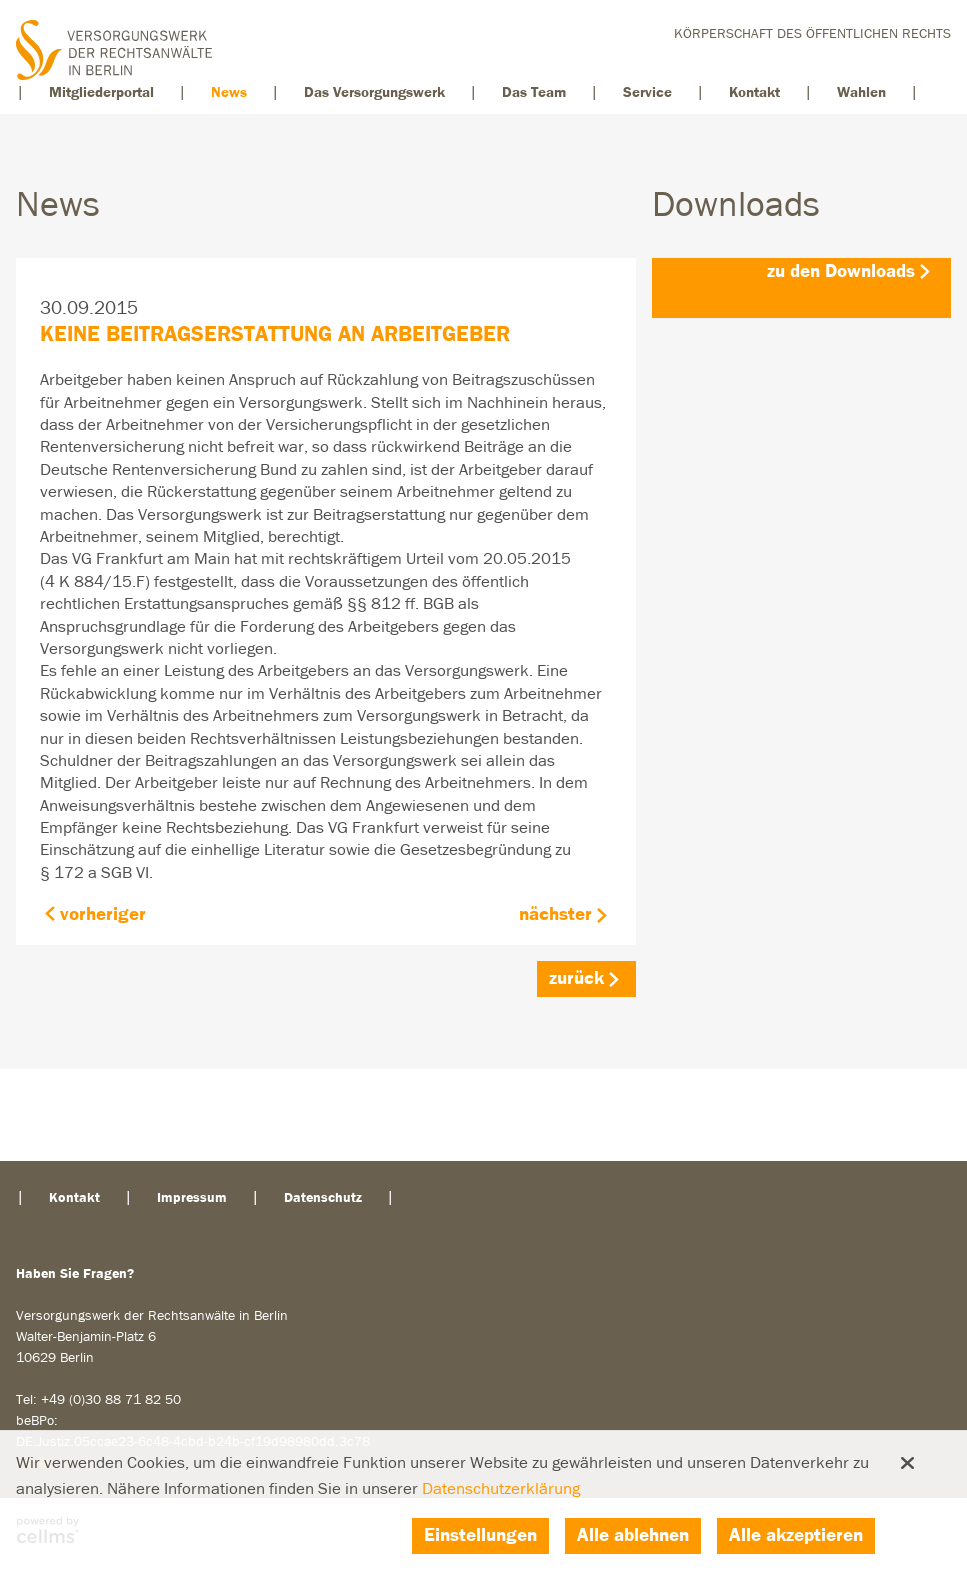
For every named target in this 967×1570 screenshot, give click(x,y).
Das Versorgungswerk (374, 92)
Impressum (192, 1198)
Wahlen (861, 92)
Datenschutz (323, 1198)
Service (647, 92)
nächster (555, 914)
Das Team (534, 92)
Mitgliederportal (101, 92)
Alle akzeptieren (796, 1535)
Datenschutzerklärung (501, 1489)
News (229, 92)
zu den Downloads (841, 271)
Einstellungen (480, 1535)
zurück (576, 978)
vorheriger (103, 914)
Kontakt (754, 92)
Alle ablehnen (633, 1535)
